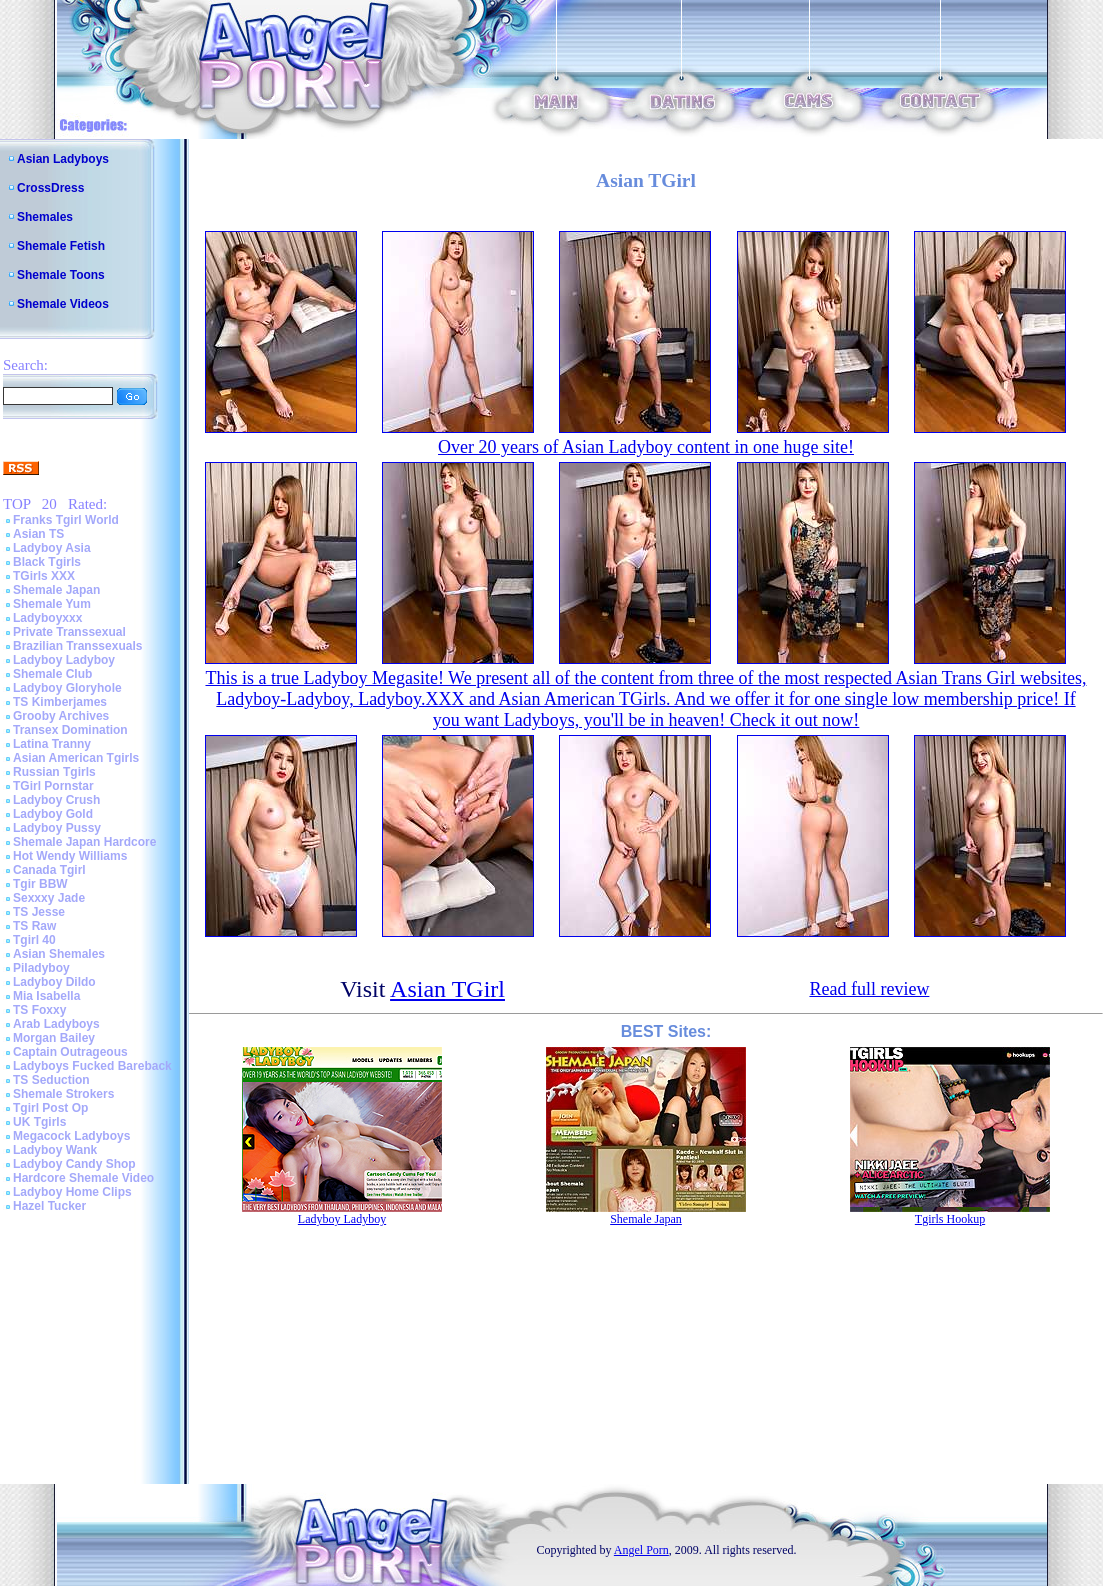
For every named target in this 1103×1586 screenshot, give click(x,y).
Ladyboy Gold (53, 814)
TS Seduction (51, 1080)
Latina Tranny (52, 744)
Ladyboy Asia (52, 548)
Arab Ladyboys (56, 1024)
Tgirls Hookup (950, 1219)
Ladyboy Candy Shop (74, 1164)
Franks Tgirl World (66, 520)
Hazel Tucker (49, 1206)
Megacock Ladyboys (71, 1136)
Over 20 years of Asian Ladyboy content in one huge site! (646, 447)
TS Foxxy (39, 1010)
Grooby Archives (61, 716)
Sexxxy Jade (49, 898)
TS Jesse (39, 912)
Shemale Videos (63, 304)
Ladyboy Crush (56, 800)
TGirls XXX (44, 576)
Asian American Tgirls (76, 758)
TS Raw (34, 926)
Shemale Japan (56, 590)
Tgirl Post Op (50, 1108)
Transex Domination (70, 730)
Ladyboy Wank (55, 1150)
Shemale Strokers (63, 1094)
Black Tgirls (47, 562)
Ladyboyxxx (47, 618)
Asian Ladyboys (63, 159)
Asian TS (38, 534)
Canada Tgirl (49, 870)
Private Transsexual (69, 632)
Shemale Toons (61, 275)
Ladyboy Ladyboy (64, 660)
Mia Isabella (46, 996)
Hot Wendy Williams (70, 856)
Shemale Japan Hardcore (84, 842)
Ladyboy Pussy (57, 828)
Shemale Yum (52, 604)
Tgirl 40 (34, 940)
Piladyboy (41, 968)
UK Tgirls (39, 1122)
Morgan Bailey (54, 1038)
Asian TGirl (447, 989)
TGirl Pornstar (53, 786)
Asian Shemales (59, 954)
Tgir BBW (40, 884)
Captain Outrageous (70, 1052)
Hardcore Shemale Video (83, 1178)
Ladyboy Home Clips (72, 1192)
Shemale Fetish (61, 246)
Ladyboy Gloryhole (67, 688)
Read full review (869, 989)
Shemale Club (52, 674)
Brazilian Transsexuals (77, 646)
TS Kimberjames (60, 702)
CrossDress (50, 188)
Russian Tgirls (54, 772)
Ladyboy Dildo (54, 982)
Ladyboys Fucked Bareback (92, 1066)
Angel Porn (641, 1550)
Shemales (45, 217)
